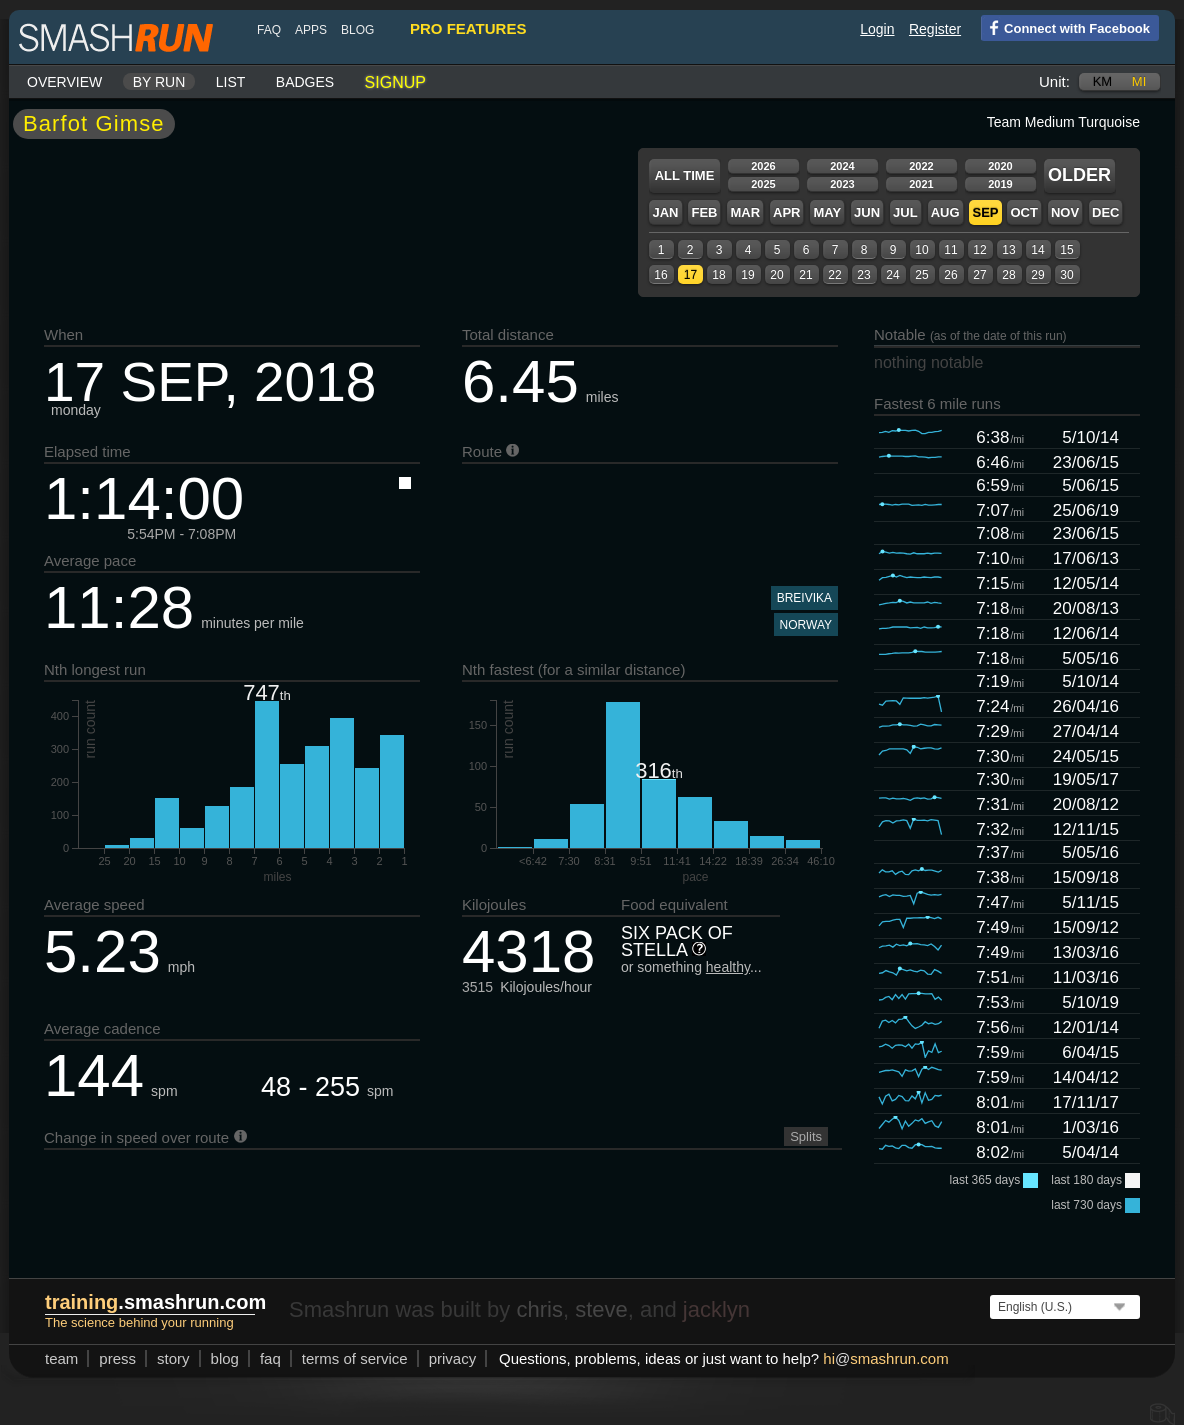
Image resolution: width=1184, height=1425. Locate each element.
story (173, 1358)
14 (1037, 250)
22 (834, 275)
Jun (867, 212)
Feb (704, 212)
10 (921, 250)
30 (1066, 275)
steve (601, 1309)
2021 (921, 184)
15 (1066, 250)
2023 (842, 184)
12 (979, 250)
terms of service (355, 1358)
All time (685, 175)
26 (950, 275)
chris (539, 1309)
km (1103, 81)
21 (805, 275)
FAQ (269, 30)
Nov (1065, 212)
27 (979, 275)
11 (950, 250)
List (231, 82)
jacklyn (716, 1309)
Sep (985, 212)
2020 (1000, 166)
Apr (786, 212)
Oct (1023, 212)
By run (159, 82)
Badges (305, 82)
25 (921, 275)
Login (877, 29)
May (827, 212)
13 (1008, 250)
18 (718, 275)
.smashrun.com (155, 1302)
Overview (64, 82)
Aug (945, 212)
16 (660, 275)
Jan (665, 212)
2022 (921, 166)
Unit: (1054, 81)
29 (1037, 275)
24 (892, 275)
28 (1008, 275)
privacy (453, 1358)
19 (747, 275)
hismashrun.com (885, 1358)
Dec (1105, 212)
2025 (763, 184)
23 (863, 275)
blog (357, 30)
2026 (763, 166)
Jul (905, 212)
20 (776, 275)
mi (1139, 81)
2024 (842, 166)
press (117, 1358)
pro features (468, 28)
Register (935, 29)
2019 (1000, 184)
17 (690, 275)
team (61, 1358)
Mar (745, 212)
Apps (311, 30)
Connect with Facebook (1065, 27)
